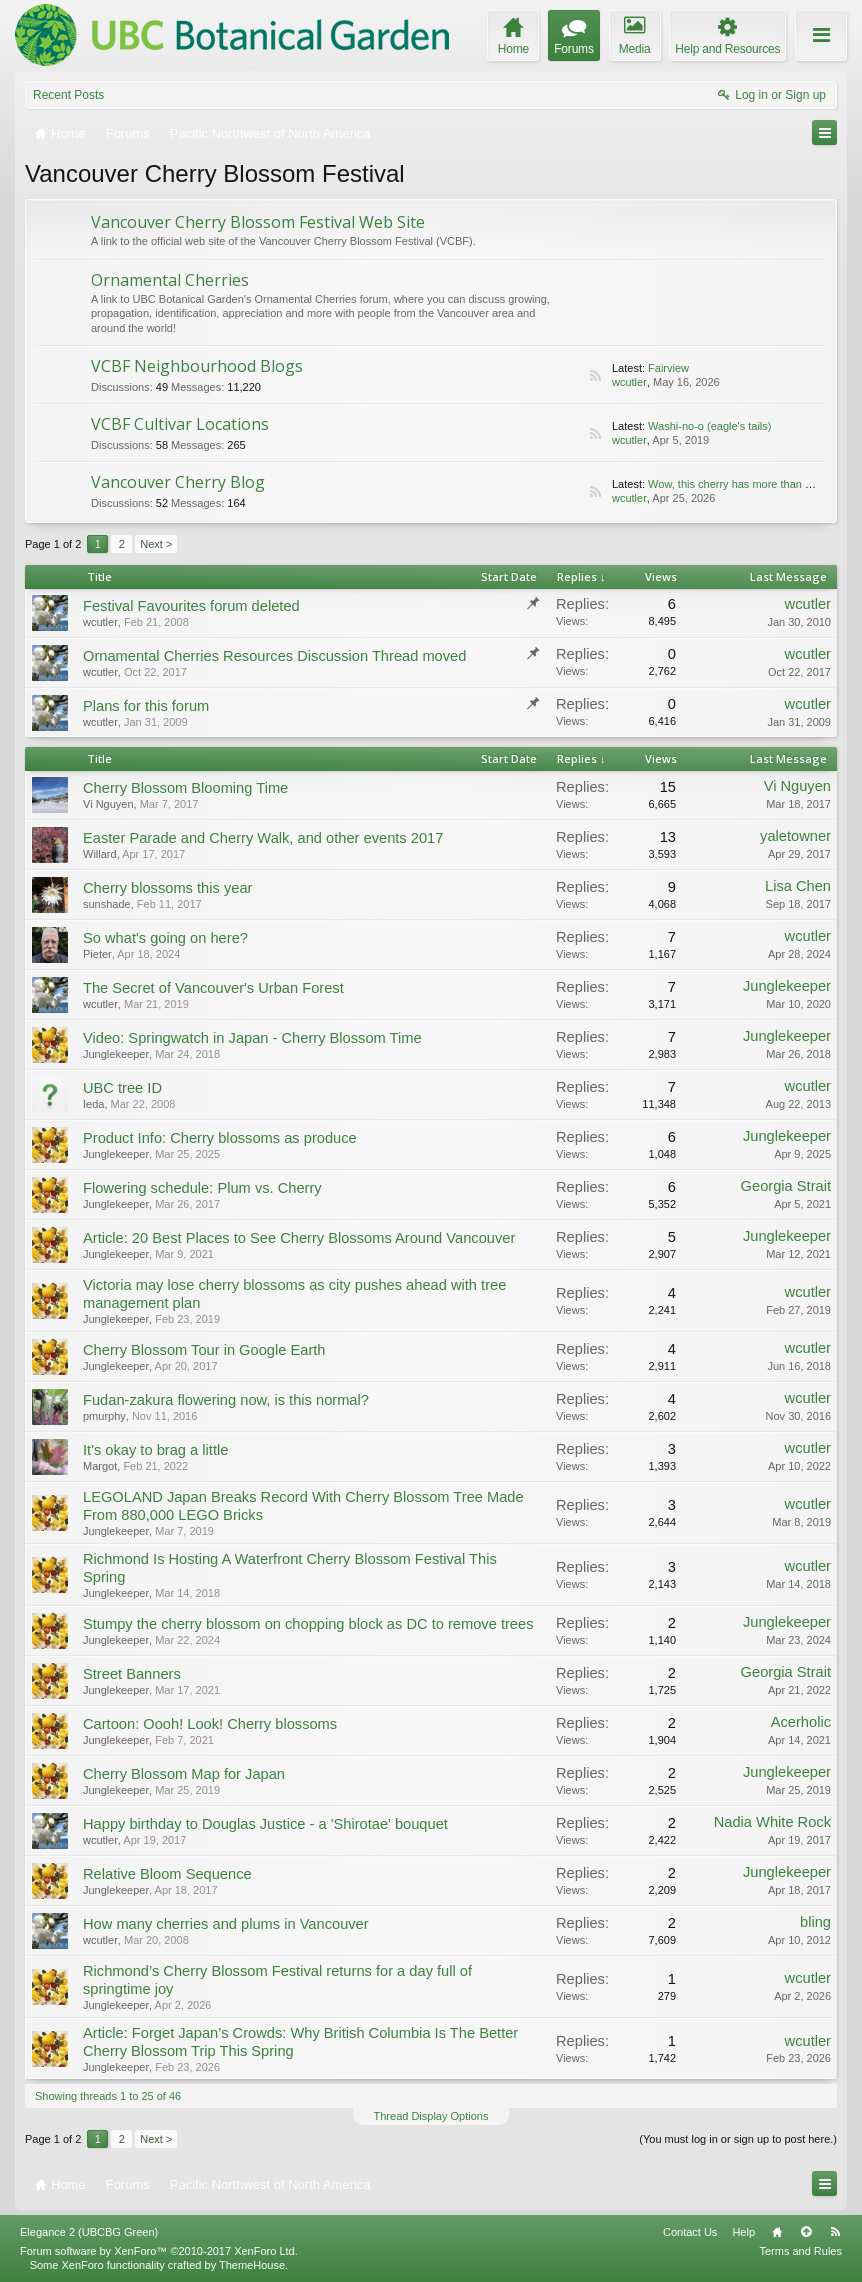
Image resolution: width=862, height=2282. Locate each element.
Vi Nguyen (108, 804)
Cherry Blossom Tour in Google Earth (204, 1350)
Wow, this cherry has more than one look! (749, 484)
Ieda (93, 1104)
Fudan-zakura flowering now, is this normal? (226, 1400)
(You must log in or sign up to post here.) (738, 2139)
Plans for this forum (146, 706)
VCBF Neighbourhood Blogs (197, 366)
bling (815, 1922)
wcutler (629, 382)
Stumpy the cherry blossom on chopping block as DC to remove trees (308, 1624)
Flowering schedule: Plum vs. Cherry (202, 1188)
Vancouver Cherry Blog (178, 482)
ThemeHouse (252, 2265)
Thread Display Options (431, 2116)
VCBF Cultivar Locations (180, 424)
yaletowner (795, 836)
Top (806, 2232)
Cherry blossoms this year (167, 888)
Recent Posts (68, 95)
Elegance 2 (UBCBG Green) (89, 2232)
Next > (156, 544)
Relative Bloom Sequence (167, 1874)
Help (743, 2232)
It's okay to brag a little (155, 1450)
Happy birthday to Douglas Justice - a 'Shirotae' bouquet (265, 1824)
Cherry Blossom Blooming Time (185, 788)
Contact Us (690, 2232)
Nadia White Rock (772, 1822)
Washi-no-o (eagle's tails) (709, 426)
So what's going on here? (165, 938)
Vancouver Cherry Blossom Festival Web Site (258, 222)
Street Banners (132, 1674)
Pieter (97, 954)
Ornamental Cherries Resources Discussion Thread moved (274, 656)
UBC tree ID (122, 1088)
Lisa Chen (798, 886)
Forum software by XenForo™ (159, 2251)
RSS (595, 376)
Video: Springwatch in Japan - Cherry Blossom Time (252, 1038)
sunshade (107, 904)
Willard (100, 854)
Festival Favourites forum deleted (191, 606)
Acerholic (801, 1722)
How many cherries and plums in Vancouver (226, 1924)
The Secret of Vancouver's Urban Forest (213, 988)
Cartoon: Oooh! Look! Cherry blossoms (210, 1724)
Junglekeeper (787, 986)
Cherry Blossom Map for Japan (184, 1774)
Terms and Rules (800, 2251)
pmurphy (104, 1416)
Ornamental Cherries (170, 280)
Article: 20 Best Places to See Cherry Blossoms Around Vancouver (299, 1238)
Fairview (668, 368)
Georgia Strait (786, 1186)
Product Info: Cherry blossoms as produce (220, 1138)
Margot (100, 1466)
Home (777, 2232)
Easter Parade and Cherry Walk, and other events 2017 (263, 838)
